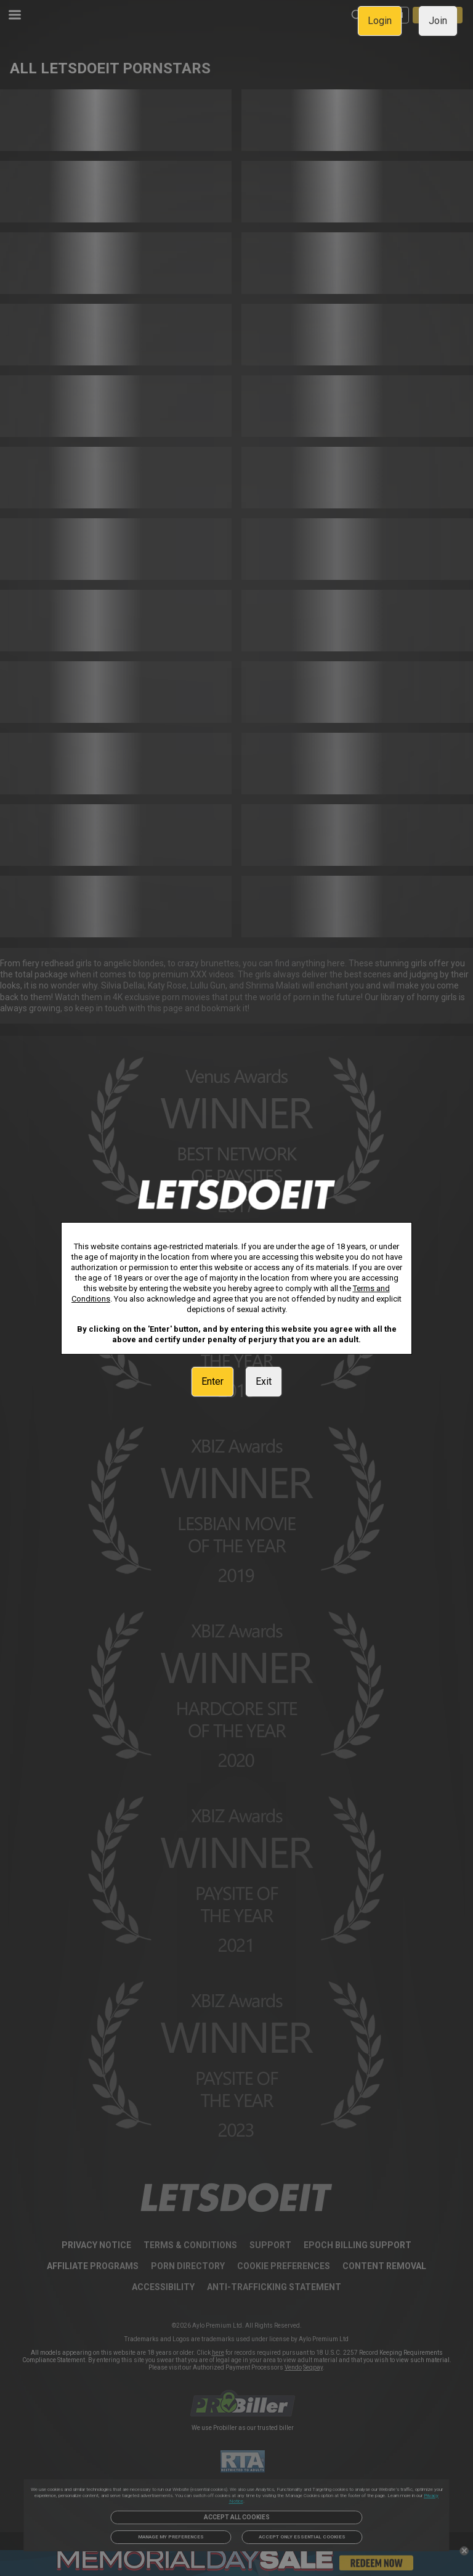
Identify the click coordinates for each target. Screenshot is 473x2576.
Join (438, 20)
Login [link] (380, 20)
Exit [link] (264, 1381)
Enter (212, 1381)
